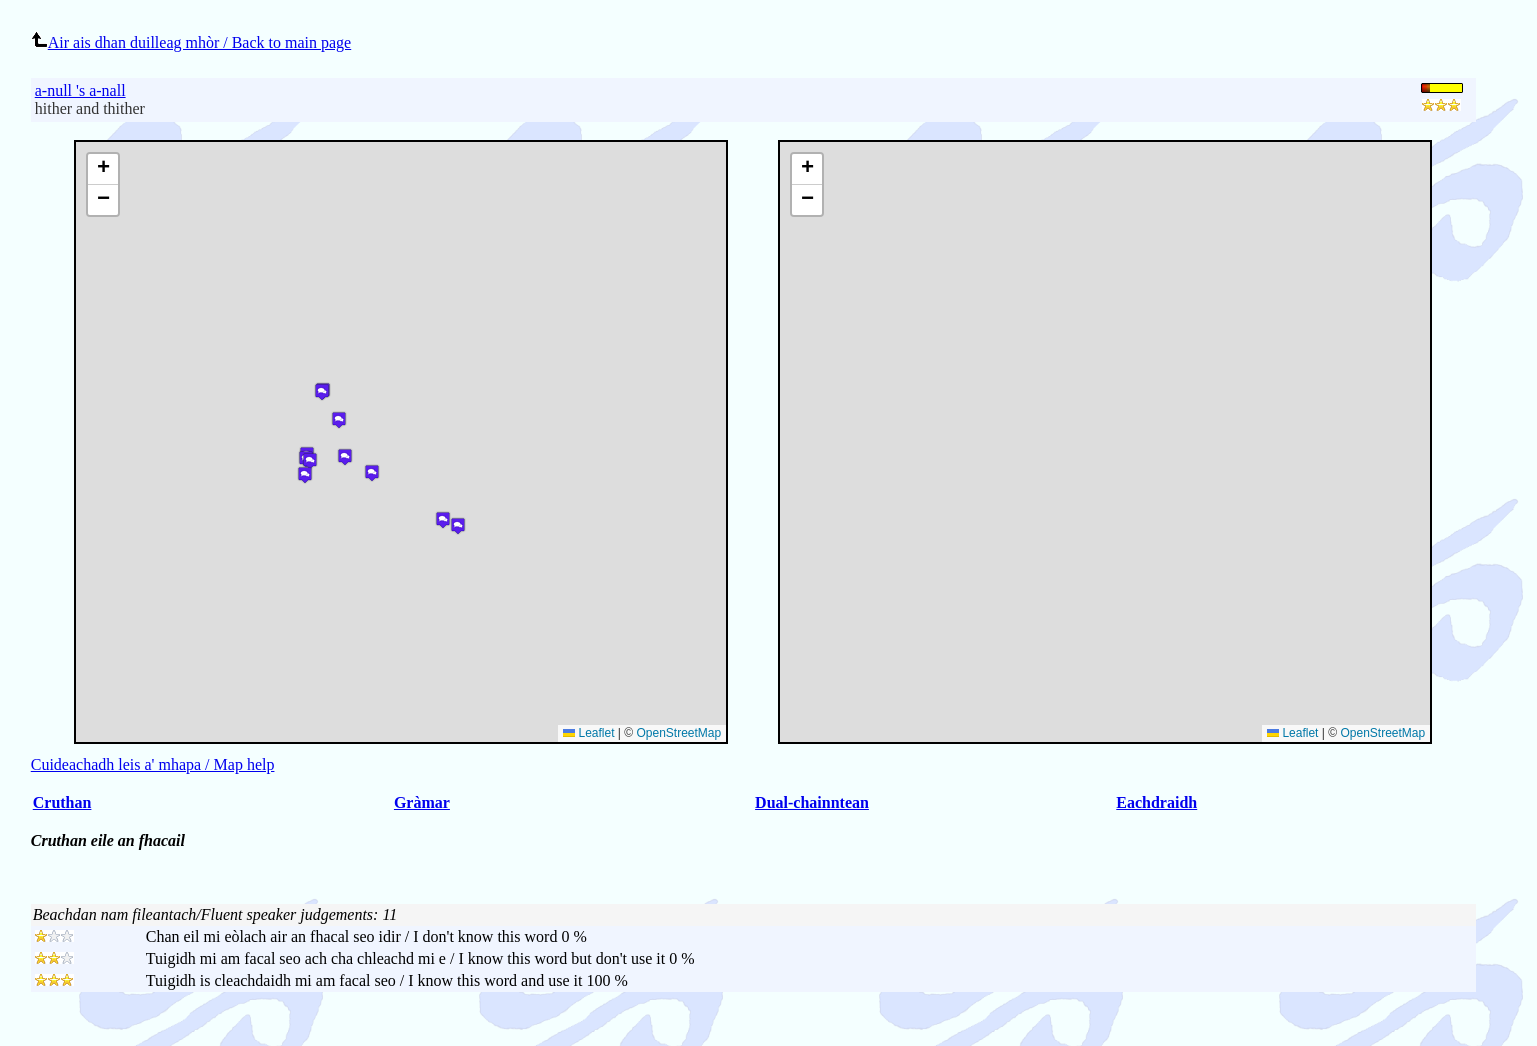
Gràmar (422, 802)
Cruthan (62, 802)
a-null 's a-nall (80, 90)
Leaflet (1292, 733)
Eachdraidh (1156, 802)
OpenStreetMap (1382, 733)
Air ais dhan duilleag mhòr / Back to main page (191, 42)
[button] (807, 169)
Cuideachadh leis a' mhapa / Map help (153, 764)
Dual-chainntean (812, 802)
